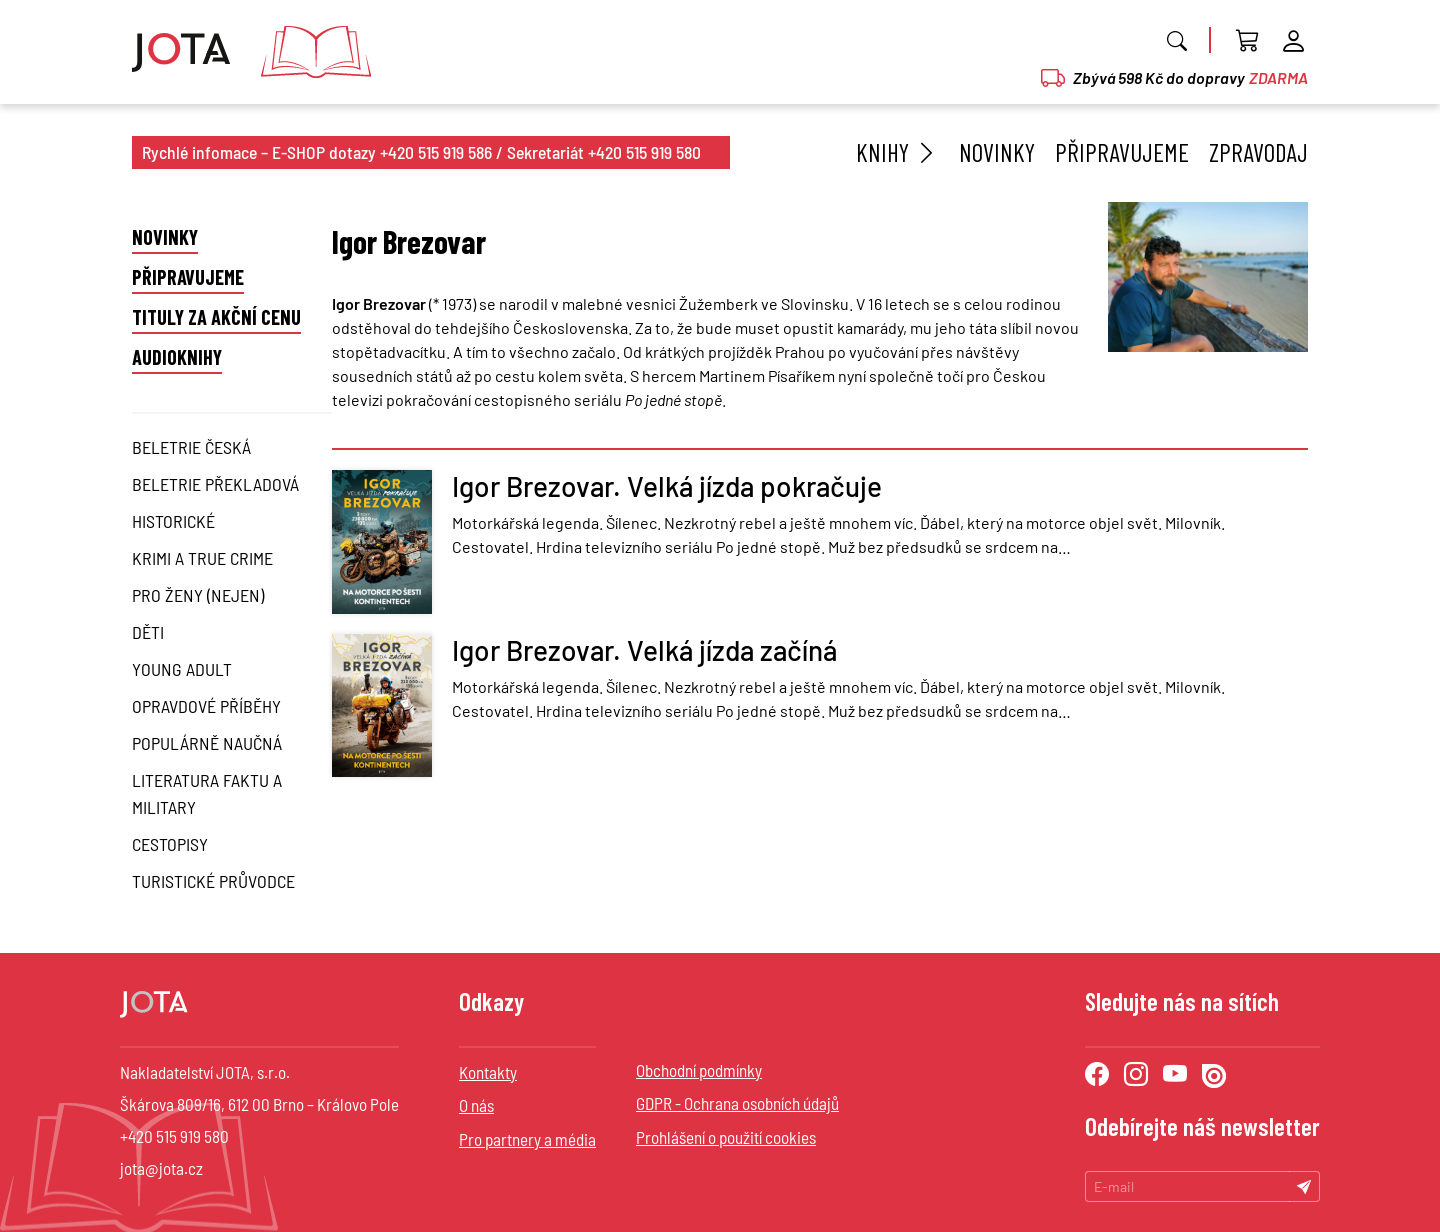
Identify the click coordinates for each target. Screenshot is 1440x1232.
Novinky (997, 152)
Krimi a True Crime (202, 558)
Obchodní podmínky (699, 1070)
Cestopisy (170, 844)
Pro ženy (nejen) (198, 595)
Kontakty (488, 1072)
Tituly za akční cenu (216, 317)
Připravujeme (1122, 152)
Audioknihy (177, 357)
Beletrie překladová (215, 484)
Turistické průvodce (213, 881)
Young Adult (182, 669)
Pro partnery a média (527, 1139)
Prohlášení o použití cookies (726, 1137)
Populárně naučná (207, 743)
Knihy (897, 152)
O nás (476, 1105)
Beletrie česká (191, 447)
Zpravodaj (1258, 152)
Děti (148, 632)
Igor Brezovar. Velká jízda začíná (644, 650)
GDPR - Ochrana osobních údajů (737, 1103)
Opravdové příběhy (206, 706)
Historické (173, 521)
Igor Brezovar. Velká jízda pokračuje (667, 486)
